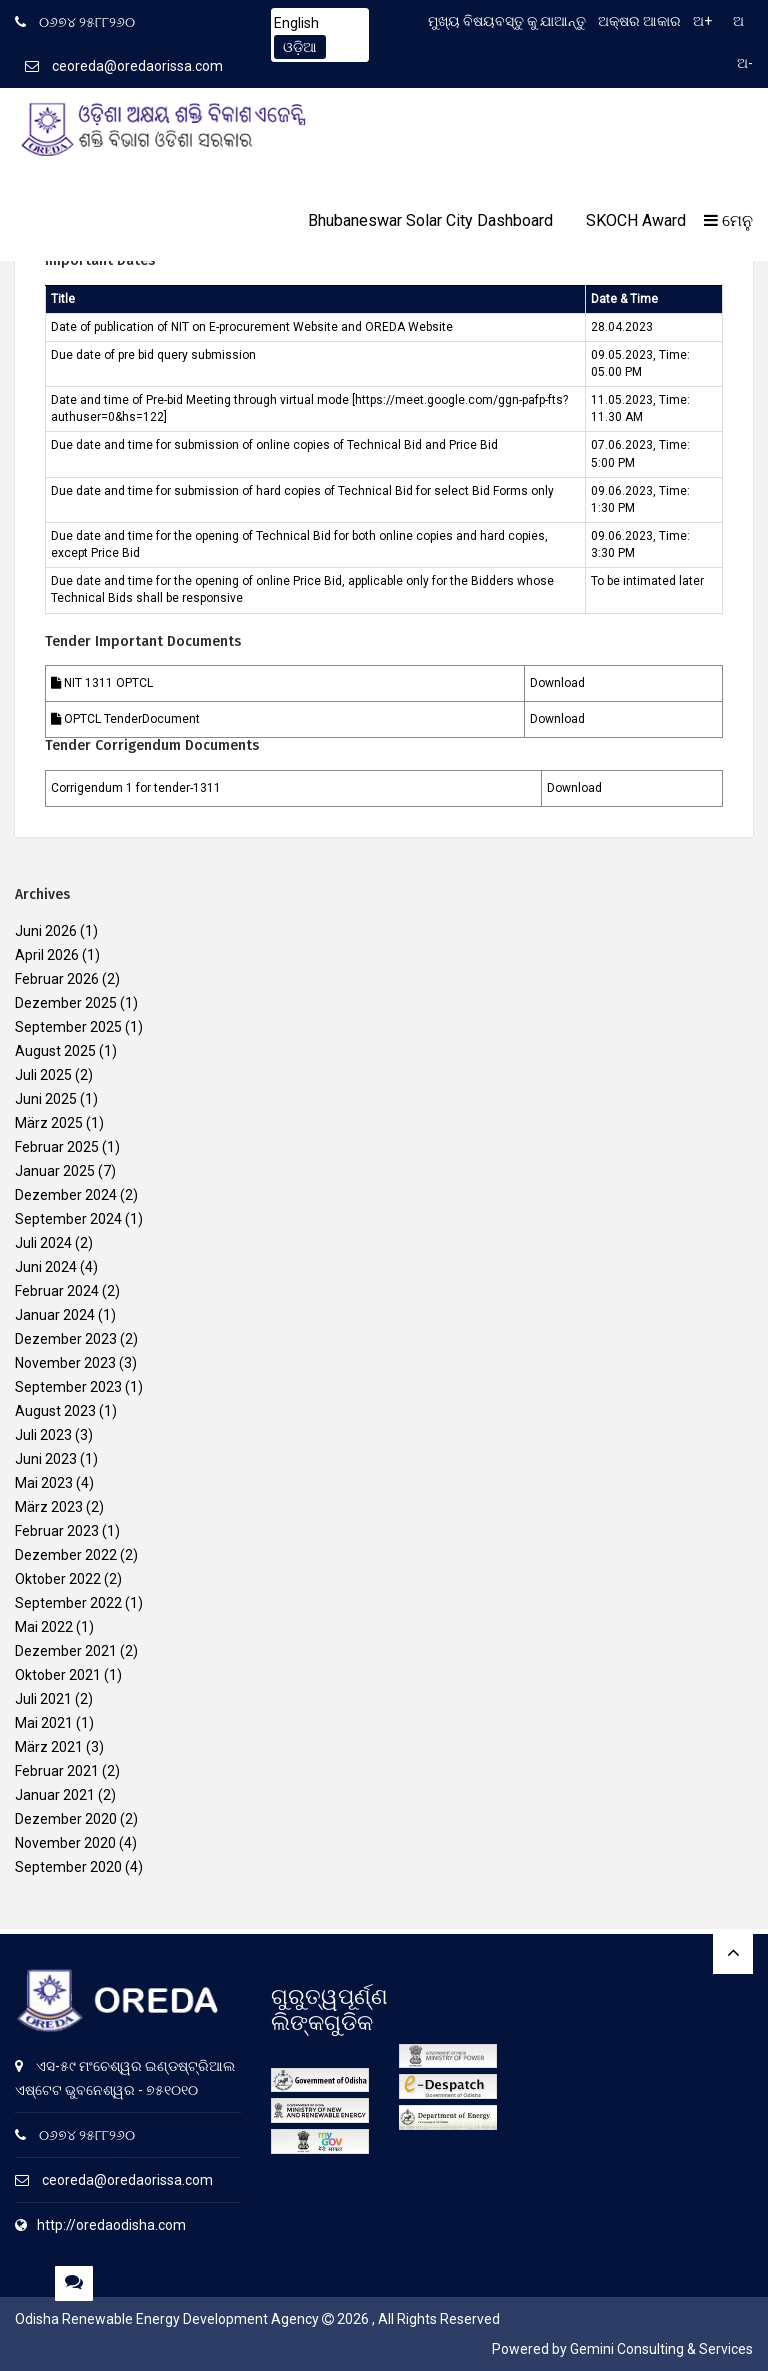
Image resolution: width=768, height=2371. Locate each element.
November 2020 (65, 1843)
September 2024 (68, 1219)
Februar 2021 (57, 1771)
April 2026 (47, 955)
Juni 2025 (46, 1099)
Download (557, 683)
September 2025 (68, 1027)
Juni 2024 (46, 1267)
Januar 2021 (55, 1795)
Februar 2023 (57, 1531)
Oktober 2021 (58, 1675)
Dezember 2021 (66, 1651)
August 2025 (55, 1051)
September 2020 (68, 1867)
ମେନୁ (728, 220)
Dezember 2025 (66, 1003)
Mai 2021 (44, 1723)
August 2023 (55, 1411)
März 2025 (49, 1123)
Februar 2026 (57, 979)
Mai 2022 (44, 1627)
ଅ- (745, 63)
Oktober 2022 (58, 1579)
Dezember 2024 (66, 1195)
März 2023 (49, 1507)
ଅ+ (702, 21)
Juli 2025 (43, 1075)
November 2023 (65, 1363)
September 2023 (68, 1387)
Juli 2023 (43, 1435)
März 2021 (49, 1747)
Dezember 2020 (66, 1819)
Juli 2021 (43, 1699)
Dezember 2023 (66, 1339)
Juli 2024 (43, 1243)
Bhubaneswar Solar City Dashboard (430, 220)
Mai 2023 (44, 1483)
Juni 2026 (46, 931)
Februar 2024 (57, 1291)
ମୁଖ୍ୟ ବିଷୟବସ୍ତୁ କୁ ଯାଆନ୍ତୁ (507, 21)
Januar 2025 (55, 1171)
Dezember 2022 (66, 1555)
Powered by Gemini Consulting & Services (622, 2349)
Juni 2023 (46, 1459)
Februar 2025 (57, 1147)
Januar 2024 (55, 1315)
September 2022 (68, 1603)
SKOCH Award (636, 220)
